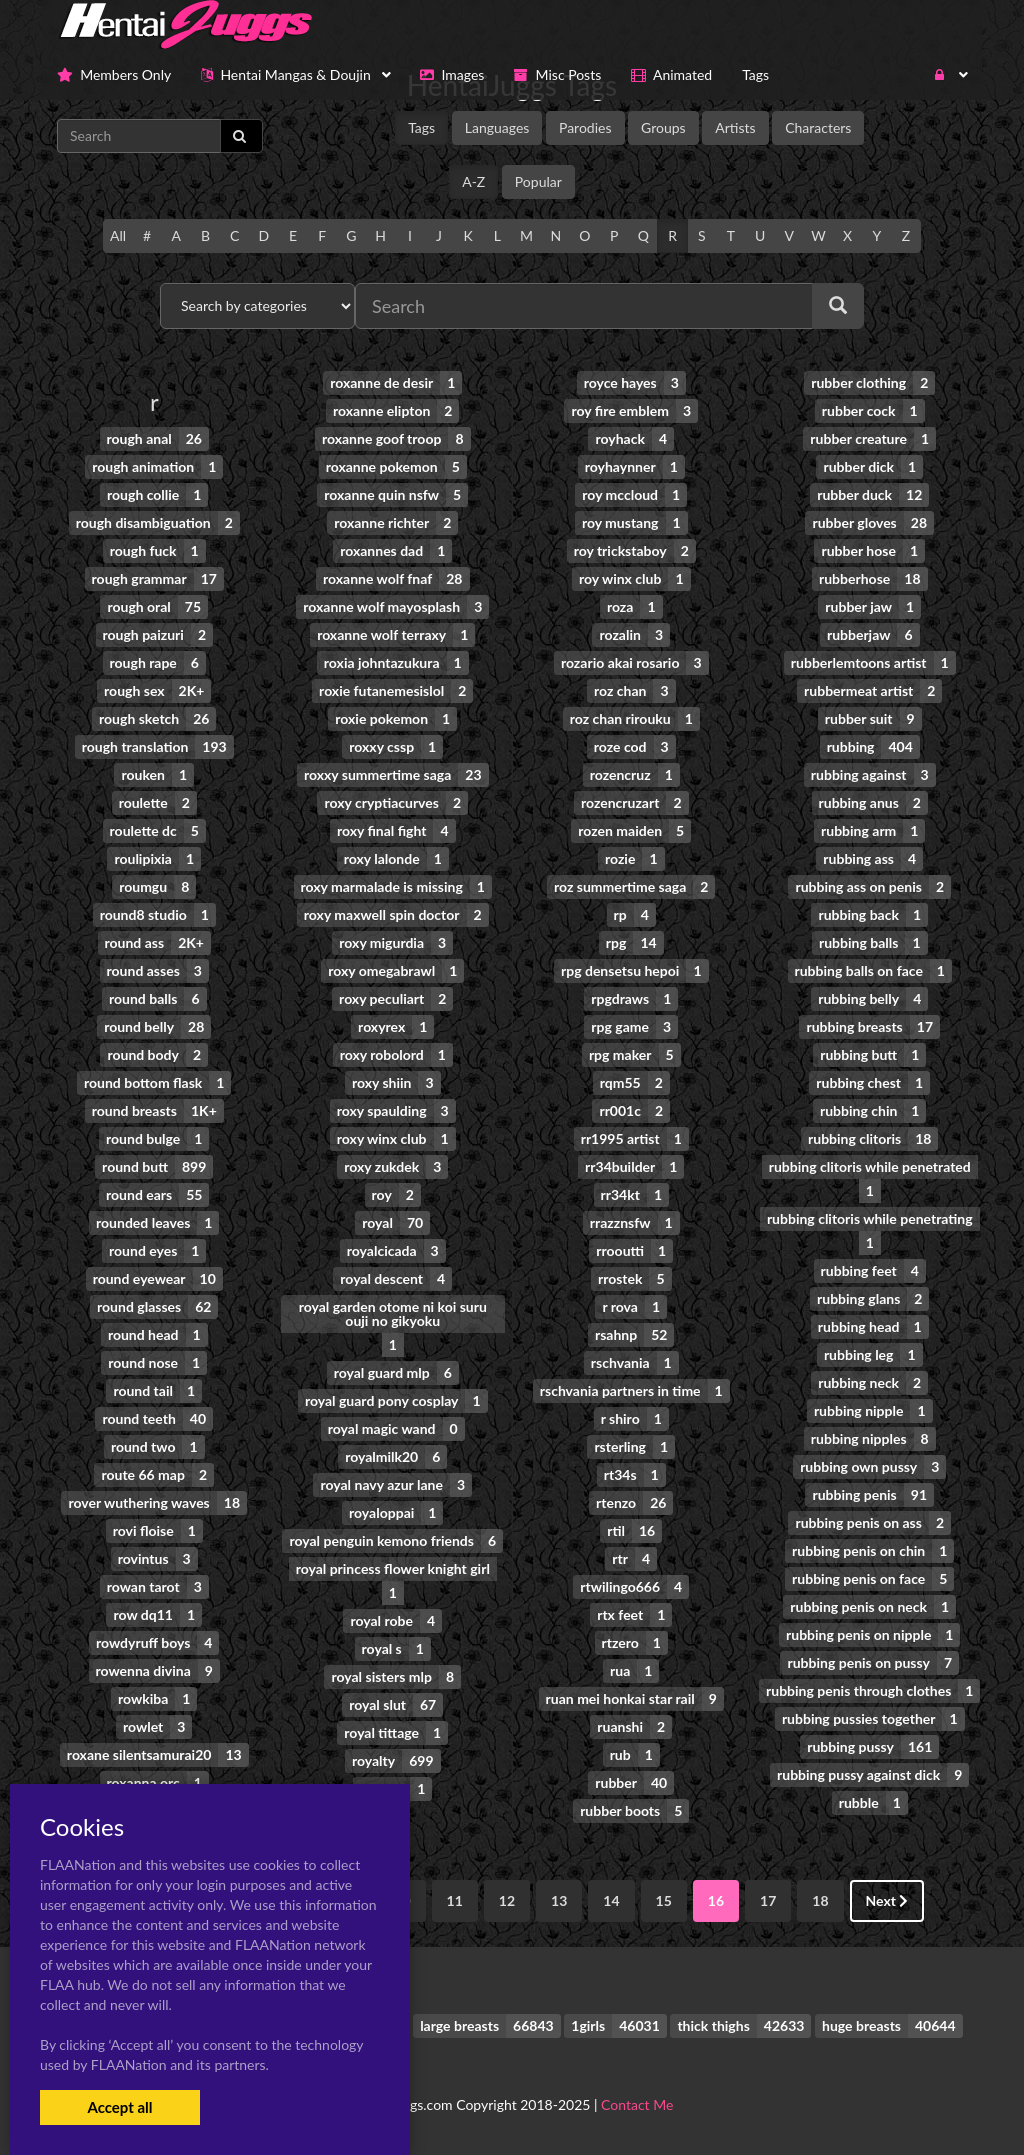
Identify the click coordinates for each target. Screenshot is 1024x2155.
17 (768, 1900)
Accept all (119, 2107)
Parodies (585, 127)
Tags (421, 127)
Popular (538, 181)
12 (507, 1900)
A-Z (473, 181)
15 (664, 1900)
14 (611, 1900)
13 (559, 1900)
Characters (818, 127)
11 (455, 1900)
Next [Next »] (887, 1900)
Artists (735, 127)
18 (820, 1900)
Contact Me (637, 2104)
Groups (663, 127)
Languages (497, 127)
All (118, 235)
